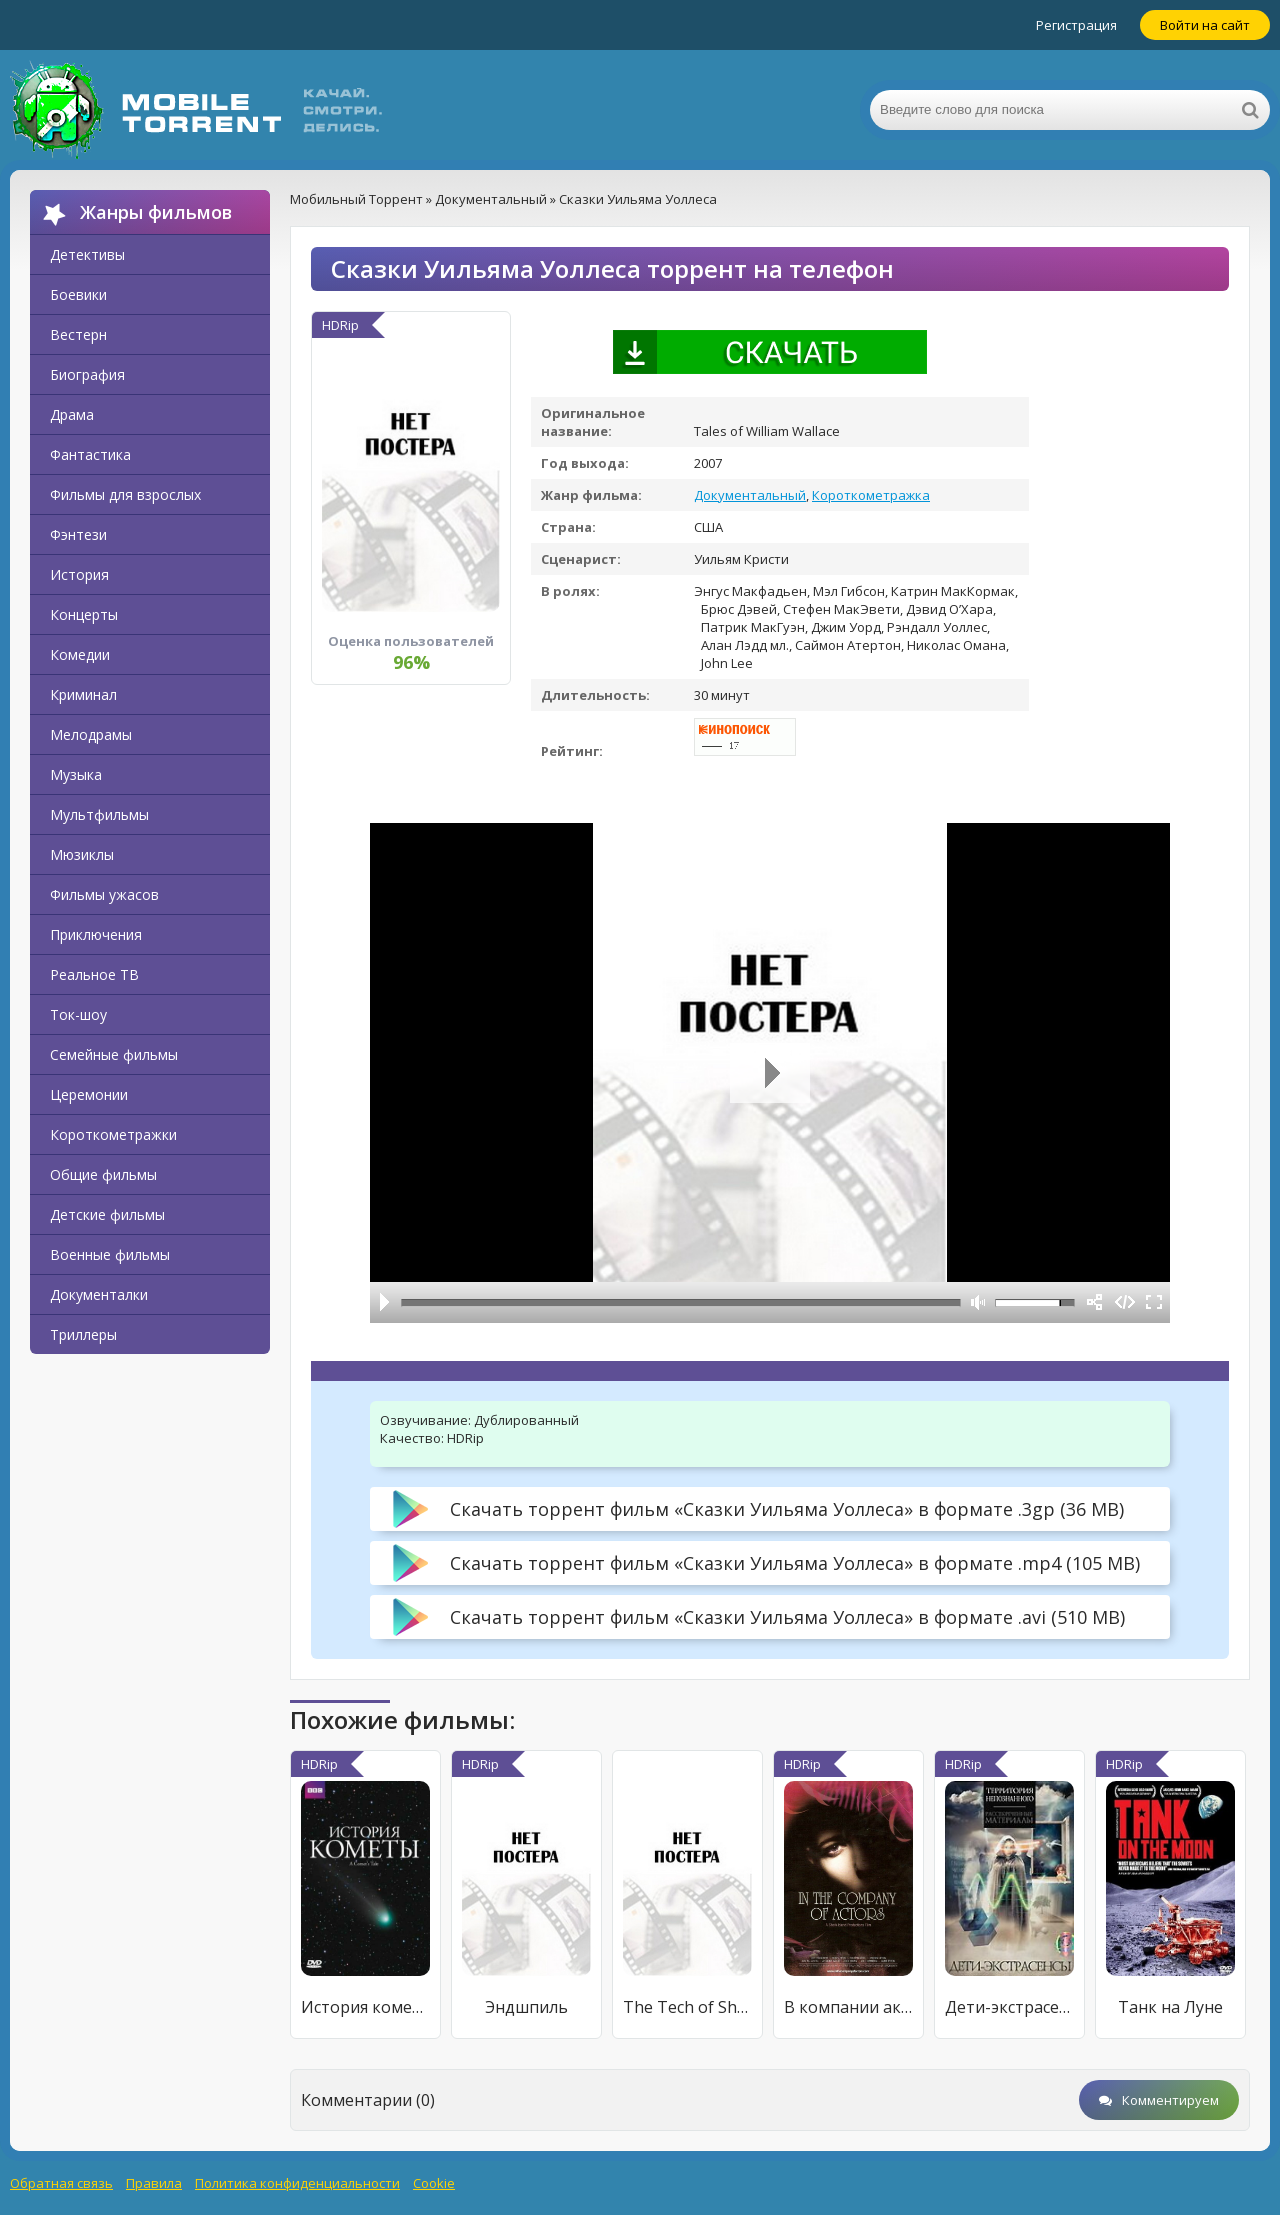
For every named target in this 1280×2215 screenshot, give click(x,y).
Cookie (434, 2183)
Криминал (83, 694)
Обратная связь (61, 2183)
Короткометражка (871, 495)
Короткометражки (113, 1134)
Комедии (80, 654)
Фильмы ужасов (104, 894)
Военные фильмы (110, 1254)
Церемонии (89, 1094)
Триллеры (83, 1334)
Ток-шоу (78, 1014)
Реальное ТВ (94, 974)
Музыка (76, 774)
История (79, 574)
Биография (87, 374)
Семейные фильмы (114, 1054)
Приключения (96, 934)
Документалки (99, 1294)
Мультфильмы (99, 814)
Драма (72, 414)
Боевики (78, 294)
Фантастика (90, 454)
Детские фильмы (107, 1214)
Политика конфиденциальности (297, 2183)
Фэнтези (78, 534)
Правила (154, 2183)
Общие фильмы (103, 1174)
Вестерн (78, 334)
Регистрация (1076, 25)
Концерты (84, 614)
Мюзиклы (82, 854)
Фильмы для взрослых (125, 494)
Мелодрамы (91, 734)
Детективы (87, 254)
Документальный (750, 495)
